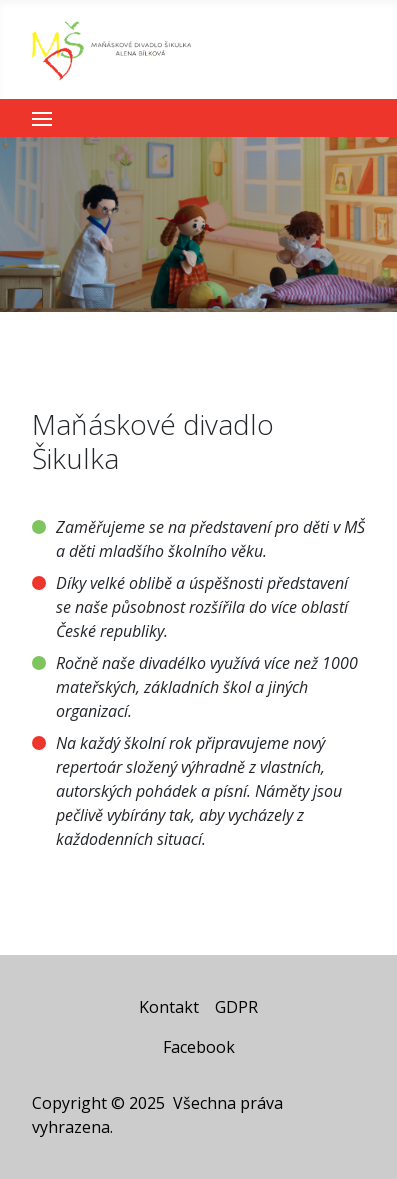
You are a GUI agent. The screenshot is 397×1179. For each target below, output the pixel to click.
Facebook (199, 1047)
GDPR (236, 1007)
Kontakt (169, 1007)
